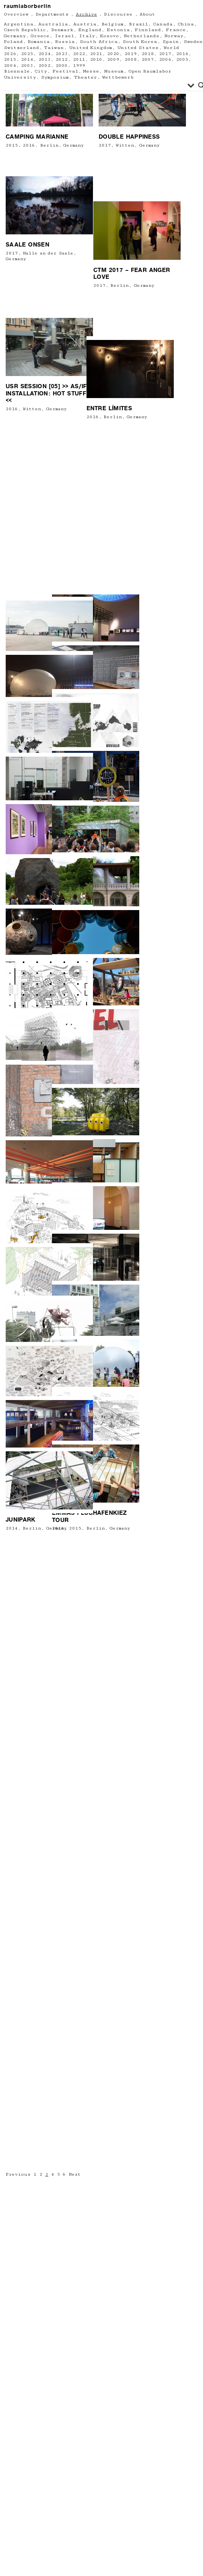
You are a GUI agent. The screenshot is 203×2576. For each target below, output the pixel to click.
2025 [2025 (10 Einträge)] (27, 54)
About (147, 14)
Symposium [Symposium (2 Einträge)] (55, 77)
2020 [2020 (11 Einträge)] (113, 54)
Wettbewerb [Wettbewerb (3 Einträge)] (118, 77)
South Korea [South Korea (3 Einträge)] (140, 41)
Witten (97, 375)
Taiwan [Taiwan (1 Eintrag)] (54, 48)
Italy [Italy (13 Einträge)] (87, 36)
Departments (52, 14)
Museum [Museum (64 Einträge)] (113, 71)
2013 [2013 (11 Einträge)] (44, 59)
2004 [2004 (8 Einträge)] (10, 65)
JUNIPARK (20, 1520)
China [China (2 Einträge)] (186, 24)
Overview (16, 14)
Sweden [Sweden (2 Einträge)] (193, 41)
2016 (29, 341)
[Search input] (96, 85)
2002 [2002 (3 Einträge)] (44, 65)
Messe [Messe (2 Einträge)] (91, 71)
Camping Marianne (37, 333)
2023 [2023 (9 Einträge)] (61, 54)
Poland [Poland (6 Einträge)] (13, 41)
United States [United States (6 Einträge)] (138, 48)
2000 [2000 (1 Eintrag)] (61, 65)
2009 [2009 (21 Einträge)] (113, 59)
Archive (86, 14)
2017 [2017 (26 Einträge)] (165, 54)
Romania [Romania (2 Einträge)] (39, 41)
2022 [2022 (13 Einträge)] (79, 54)
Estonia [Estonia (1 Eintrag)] (118, 30)
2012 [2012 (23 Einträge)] (61, 59)
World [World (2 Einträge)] (171, 48)
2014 (12, 1528)
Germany (121, 375)
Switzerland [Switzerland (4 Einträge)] (21, 48)
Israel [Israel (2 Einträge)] (64, 36)
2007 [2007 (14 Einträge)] (148, 59)
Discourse (118, 14)
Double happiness (101, 366)
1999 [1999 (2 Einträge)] (79, 65)
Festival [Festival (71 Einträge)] (65, 71)
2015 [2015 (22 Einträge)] (10, 59)
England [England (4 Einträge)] (89, 30)
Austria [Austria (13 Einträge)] (84, 24)
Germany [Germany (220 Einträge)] (15, 36)
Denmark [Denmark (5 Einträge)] (62, 30)
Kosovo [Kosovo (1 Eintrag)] (109, 36)
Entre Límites (80, 585)
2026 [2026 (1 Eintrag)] (10, 54)
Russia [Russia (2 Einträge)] (65, 41)
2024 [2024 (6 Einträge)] (44, 54)
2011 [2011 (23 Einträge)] (79, 59)
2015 (12, 341)
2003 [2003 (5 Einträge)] (27, 65)
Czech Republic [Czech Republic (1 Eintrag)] (25, 30)
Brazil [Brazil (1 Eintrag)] (138, 24)
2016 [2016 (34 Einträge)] (182, 54)
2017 (77, 375)
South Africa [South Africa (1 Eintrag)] (98, 41)
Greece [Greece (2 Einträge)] (40, 36)
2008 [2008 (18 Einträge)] (130, 59)
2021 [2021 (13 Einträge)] (96, 54)
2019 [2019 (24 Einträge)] (130, 54)
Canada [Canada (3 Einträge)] (163, 24)
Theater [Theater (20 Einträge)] (85, 77)
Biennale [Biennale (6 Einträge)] (17, 71)
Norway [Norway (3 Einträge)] (173, 36)
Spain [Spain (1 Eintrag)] (170, 41)
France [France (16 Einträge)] (176, 30)
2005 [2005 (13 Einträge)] (182, 59)
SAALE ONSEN (27, 453)
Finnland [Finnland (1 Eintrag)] (148, 30)
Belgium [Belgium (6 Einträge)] (112, 24)
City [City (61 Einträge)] (41, 71)
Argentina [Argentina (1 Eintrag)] (18, 24)
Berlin (49, 341)
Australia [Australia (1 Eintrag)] (53, 24)
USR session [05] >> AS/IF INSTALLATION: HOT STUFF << (46, 570)
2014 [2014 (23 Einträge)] (27, 59)
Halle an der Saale (48, 461)
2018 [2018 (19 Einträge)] (148, 54)
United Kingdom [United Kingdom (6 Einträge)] (90, 48)
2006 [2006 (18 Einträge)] (165, 59)
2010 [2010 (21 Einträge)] (96, 59)
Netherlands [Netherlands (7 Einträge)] (141, 36)
